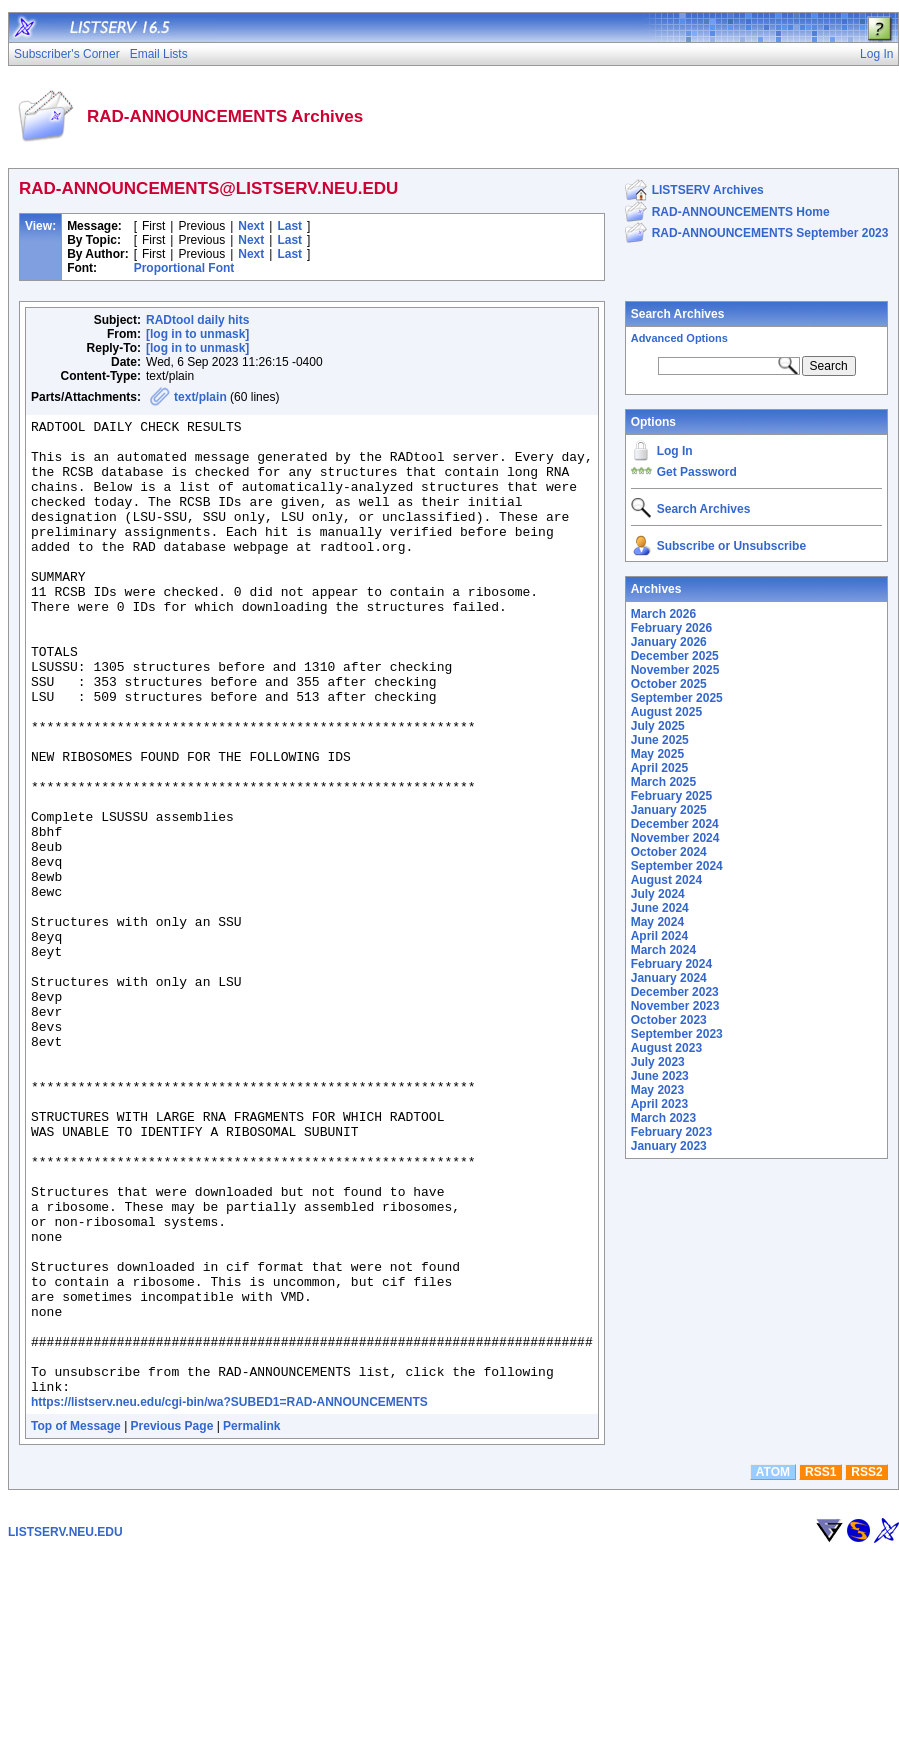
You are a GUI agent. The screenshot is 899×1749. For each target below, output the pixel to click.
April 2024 (659, 936)
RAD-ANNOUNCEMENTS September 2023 (770, 233)
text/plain (200, 397)
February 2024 (671, 964)
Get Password (697, 472)
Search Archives (678, 314)
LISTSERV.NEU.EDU (65, 1727)
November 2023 (675, 1006)
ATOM (773, 1667)
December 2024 (675, 824)
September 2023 (677, 1034)
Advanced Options (679, 338)
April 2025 (659, 768)
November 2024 (675, 838)
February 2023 (671, 1132)
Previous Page (172, 1621)
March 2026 (663, 614)
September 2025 (677, 698)
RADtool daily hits (197, 320)
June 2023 (660, 1076)
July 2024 (658, 894)
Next (251, 226)
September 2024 (677, 866)
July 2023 (658, 1062)
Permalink (251, 1621)
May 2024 (657, 922)
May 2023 (657, 1090)
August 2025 (666, 712)
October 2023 (669, 1020)
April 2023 (659, 1104)
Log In (675, 451)
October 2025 (669, 684)
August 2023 (666, 1048)
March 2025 (663, 782)
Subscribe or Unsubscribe (731, 546)
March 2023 (663, 1118)
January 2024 (669, 978)
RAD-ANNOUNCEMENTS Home (741, 212)
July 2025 (658, 726)
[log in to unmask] (197, 334)
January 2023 (669, 1146)
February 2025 (671, 796)
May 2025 (657, 754)
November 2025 (675, 670)
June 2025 (660, 740)
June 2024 (660, 908)
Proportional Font (184, 268)
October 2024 (669, 852)
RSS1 (820, 1667)
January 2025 (669, 810)
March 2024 (663, 950)
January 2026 (669, 642)
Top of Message (76, 1621)
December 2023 (675, 992)
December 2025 (675, 656)
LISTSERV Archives (708, 190)
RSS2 (866, 1667)
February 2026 (671, 628)
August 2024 (666, 880)
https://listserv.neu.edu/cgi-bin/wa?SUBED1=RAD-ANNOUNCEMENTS (229, 1597)
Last (289, 226)
